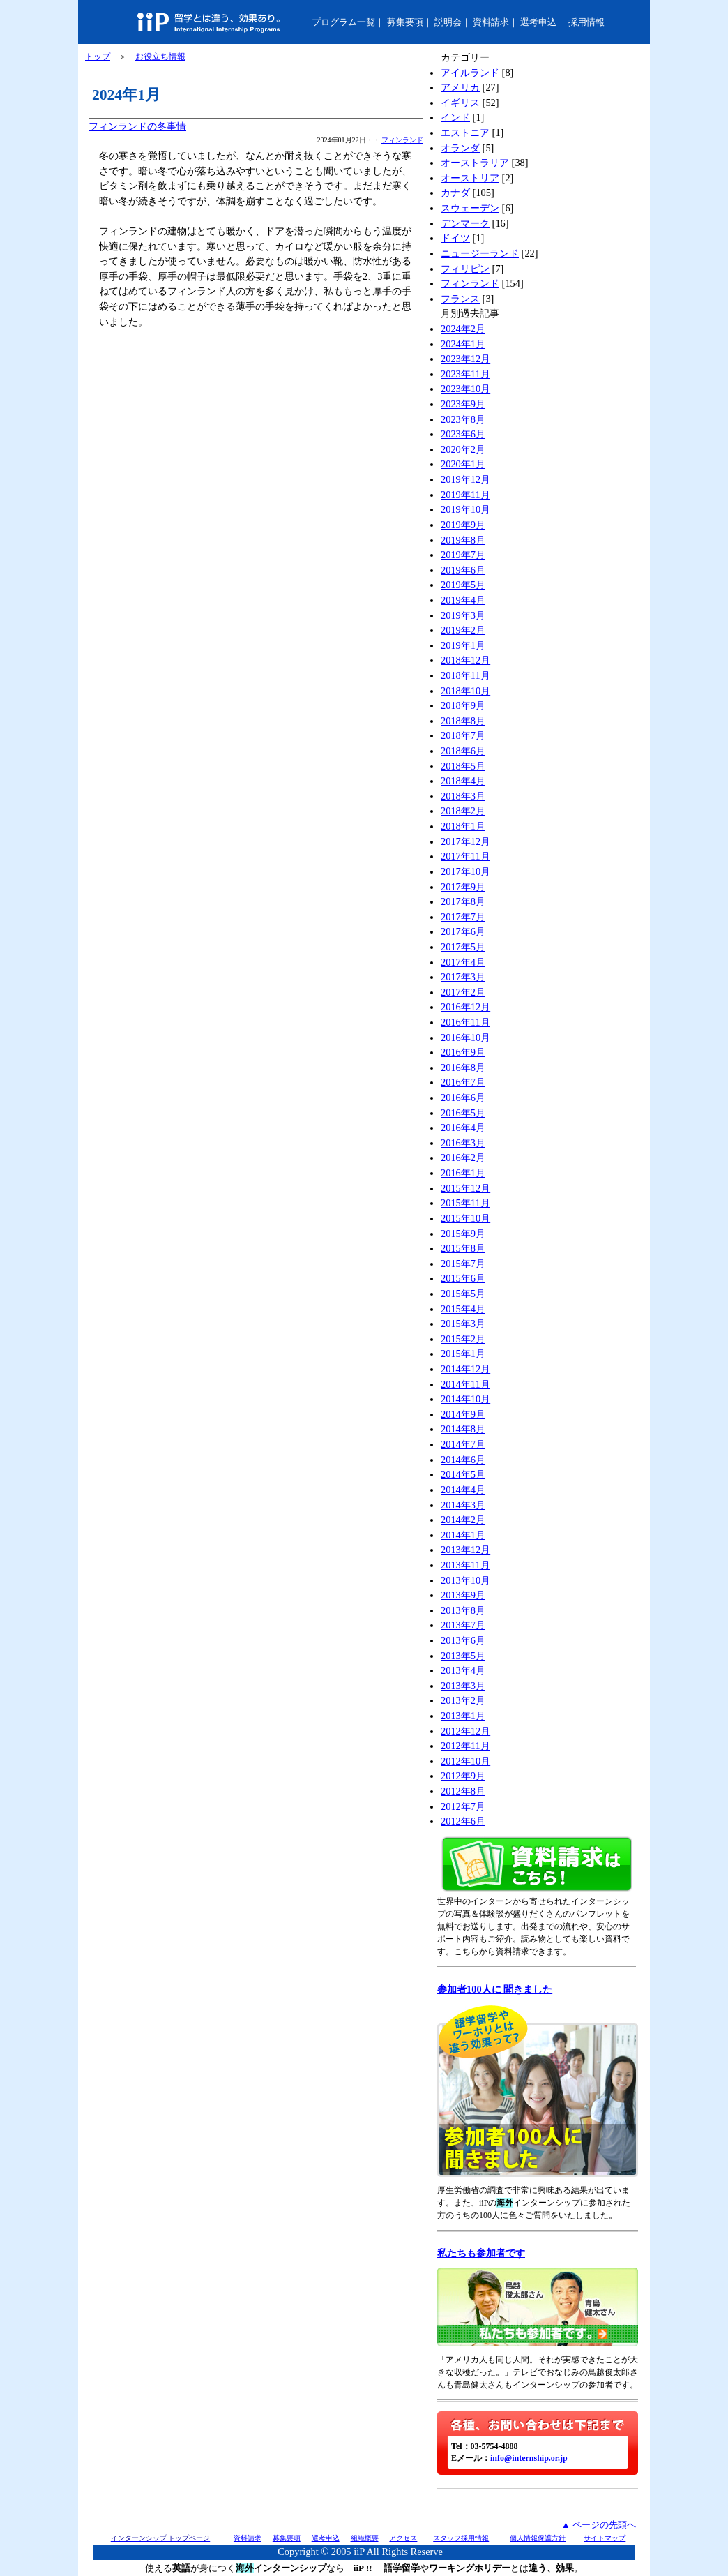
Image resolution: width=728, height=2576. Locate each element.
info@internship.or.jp (529, 2458)
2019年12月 (465, 479)
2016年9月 (463, 1052)
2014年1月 (463, 1535)
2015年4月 (463, 1309)
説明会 (448, 22)
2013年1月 (463, 1715)
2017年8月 (463, 901)
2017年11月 (465, 856)
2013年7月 (463, 1625)
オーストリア (470, 178)
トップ (97, 56)
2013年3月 (463, 1685)
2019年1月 (463, 645)
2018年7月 (463, 735)
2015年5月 (463, 1293)
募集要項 (405, 22)
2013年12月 (465, 1549)
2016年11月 (465, 1022)
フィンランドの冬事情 (137, 126)
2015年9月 (463, 1233)
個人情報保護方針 (538, 2538)
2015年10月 (465, 1218)
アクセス (403, 2538)
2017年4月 (463, 962)
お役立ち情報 (160, 56)
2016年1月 (463, 1172)
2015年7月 (463, 1263)
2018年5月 (463, 766)
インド (455, 117)
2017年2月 (463, 992)
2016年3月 (463, 1142)
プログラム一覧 (343, 22)
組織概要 (365, 2538)
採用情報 (586, 22)
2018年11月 (465, 675)
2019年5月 (463, 584)
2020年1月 (463, 464)
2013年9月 (463, 1595)
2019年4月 (463, 600)
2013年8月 (463, 1610)
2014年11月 (465, 1384)
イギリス (460, 102)
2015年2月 (463, 1339)
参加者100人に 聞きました (494, 1989)
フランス (460, 298)
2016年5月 (463, 1112)
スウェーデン (470, 208)
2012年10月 (465, 1761)
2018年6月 (463, 750)
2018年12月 (465, 660)
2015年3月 (463, 1323)
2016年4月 (463, 1127)
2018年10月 (465, 690)
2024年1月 (463, 344)
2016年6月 (463, 1097)
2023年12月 (465, 358)
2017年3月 (463, 976)
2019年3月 (463, 615)
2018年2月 (463, 810)
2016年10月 (465, 1037)
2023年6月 (463, 434)
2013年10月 (465, 1580)
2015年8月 (463, 1248)
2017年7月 (463, 916)
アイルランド (470, 72)
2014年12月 (465, 1369)
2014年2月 (463, 1519)
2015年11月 (465, 1202)
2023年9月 (463, 404)
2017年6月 (463, 931)
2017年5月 (463, 946)
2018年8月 (463, 720)
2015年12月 (465, 1188)
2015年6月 (463, 1278)
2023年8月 (463, 419)
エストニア (465, 132)
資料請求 (491, 22)
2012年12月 (465, 1731)
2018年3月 (463, 796)
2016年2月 (463, 1157)
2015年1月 (463, 1353)
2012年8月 (463, 1791)
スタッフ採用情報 (461, 2538)
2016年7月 (463, 1082)
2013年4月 (463, 1670)
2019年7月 (463, 554)
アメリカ (460, 87)
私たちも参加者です (481, 2253)
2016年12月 (465, 1006)
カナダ (455, 192)
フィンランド (402, 140)
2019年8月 (463, 540)
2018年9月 (463, 705)
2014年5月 (463, 1474)
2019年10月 (465, 509)
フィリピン (465, 268)
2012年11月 (465, 1745)
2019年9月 (463, 524)
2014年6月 (463, 1459)
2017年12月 (465, 841)
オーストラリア (475, 162)
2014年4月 (463, 1489)
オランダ (460, 147)
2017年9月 (463, 886)
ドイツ (455, 238)
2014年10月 (465, 1399)
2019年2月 (463, 630)
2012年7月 (463, 1806)
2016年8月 (463, 1067)
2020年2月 (463, 449)
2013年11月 (465, 1565)
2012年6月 (463, 1821)
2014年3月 (463, 1505)
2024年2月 (463, 328)
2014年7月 (463, 1444)
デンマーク (465, 223)
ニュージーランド (480, 253)
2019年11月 (465, 494)
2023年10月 (465, 388)
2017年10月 (465, 871)
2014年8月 (463, 1429)
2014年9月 (463, 1414)
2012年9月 (463, 1775)
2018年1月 (463, 826)
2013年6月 (463, 1640)
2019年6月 (463, 570)
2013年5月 (463, 1655)
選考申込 (538, 22)
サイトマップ (604, 2538)
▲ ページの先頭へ (598, 2524)
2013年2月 (463, 1700)
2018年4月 (463, 780)
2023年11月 (465, 374)
